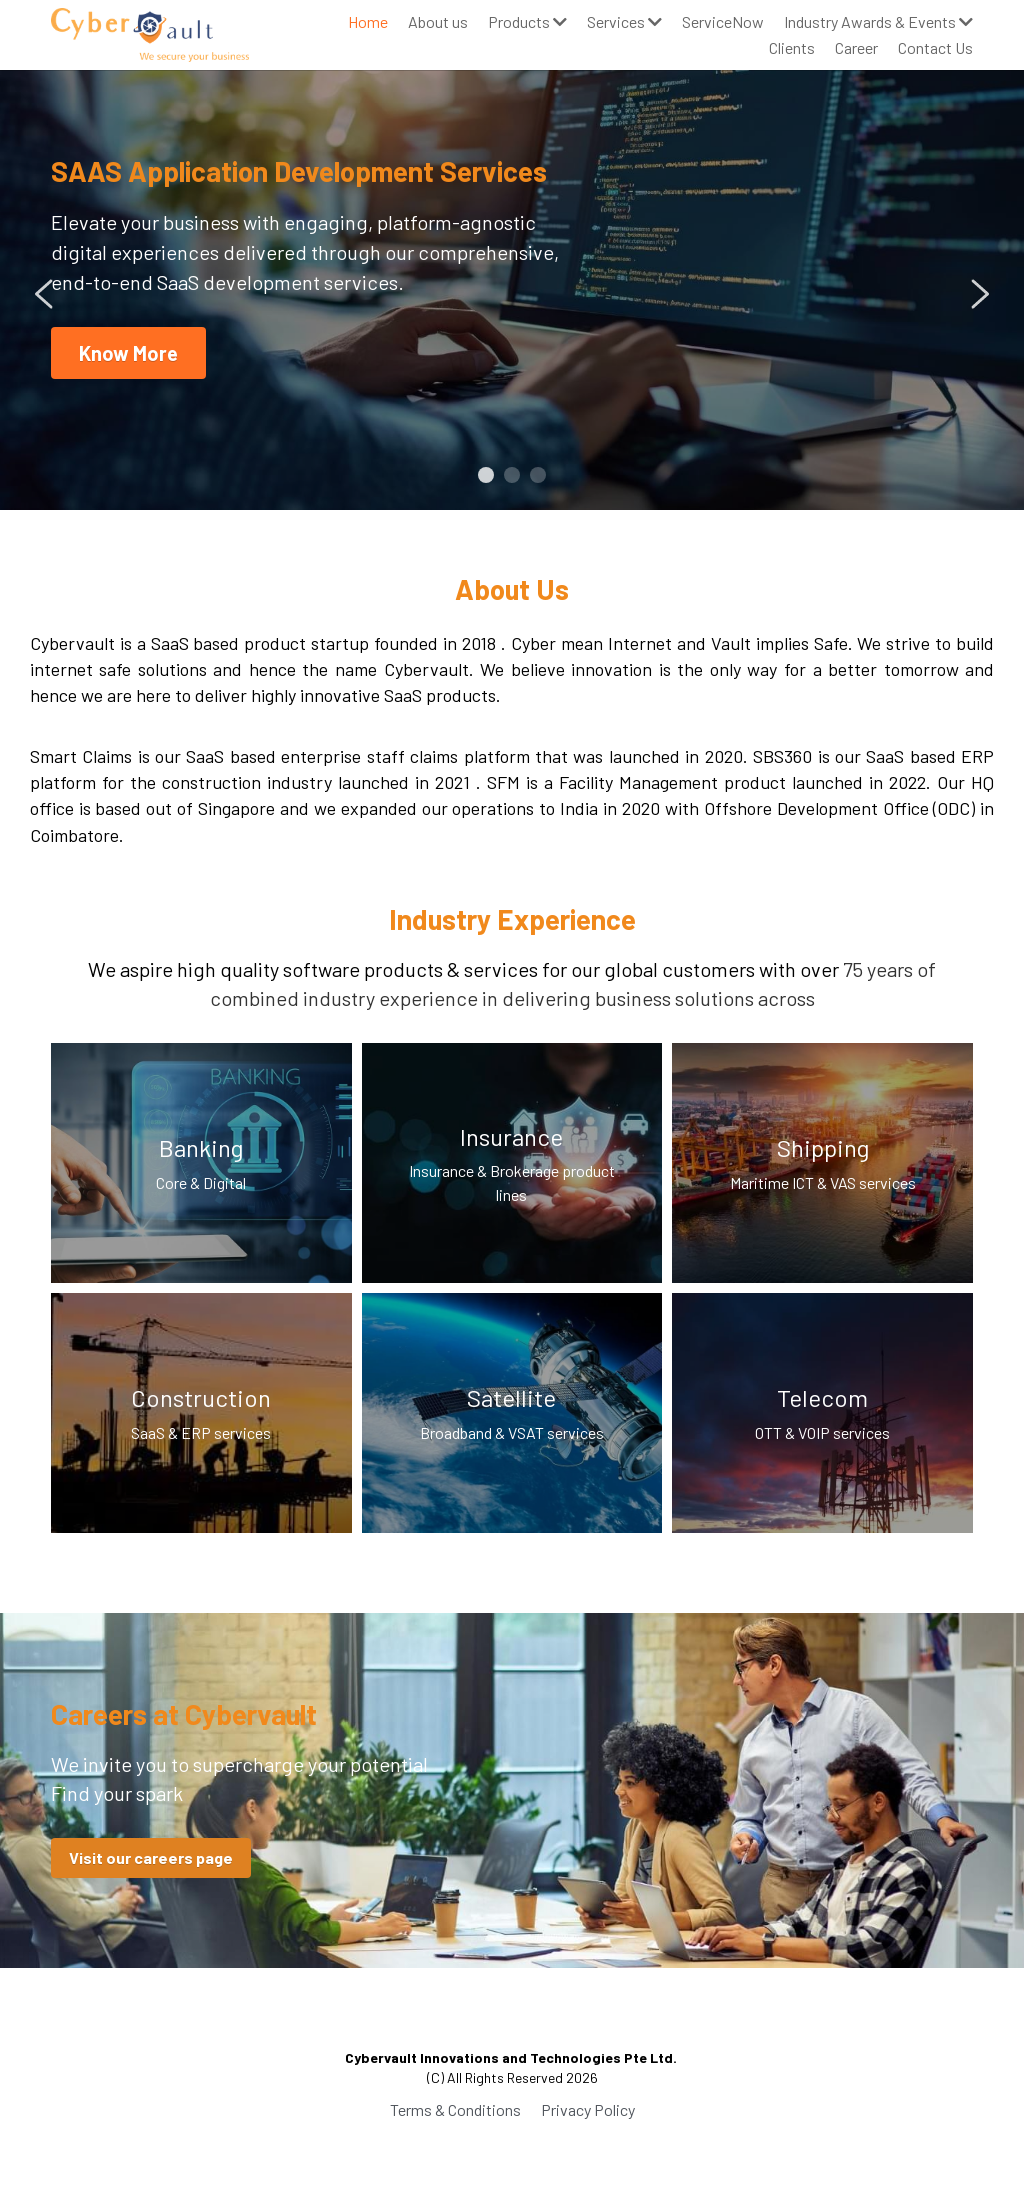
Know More (128, 353)
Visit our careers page (151, 1857)
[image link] (150, 32)
